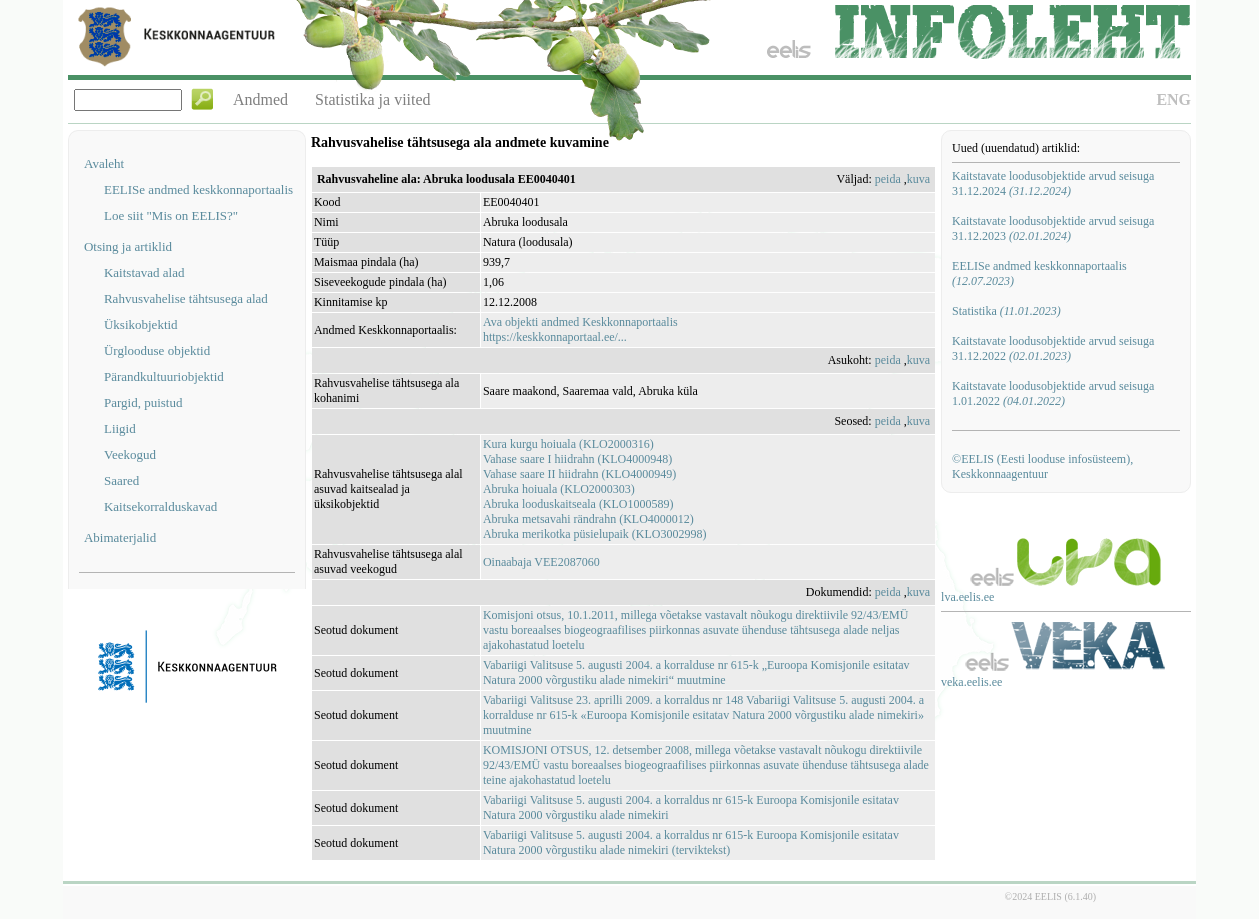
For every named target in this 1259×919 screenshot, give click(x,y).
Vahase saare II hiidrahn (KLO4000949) (579, 474)
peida (888, 179)
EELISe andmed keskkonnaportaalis (198, 189)
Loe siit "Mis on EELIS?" (171, 215)
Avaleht (104, 163)
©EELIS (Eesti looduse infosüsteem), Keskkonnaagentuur (1042, 466)
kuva (918, 179)
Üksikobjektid (141, 324)
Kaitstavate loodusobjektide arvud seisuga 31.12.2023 (1053, 228)
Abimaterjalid (120, 537)
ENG (1173, 99)
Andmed (260, 99)
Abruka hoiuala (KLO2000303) (559, 489)
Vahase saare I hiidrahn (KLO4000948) (577, 459)
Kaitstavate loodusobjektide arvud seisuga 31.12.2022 (1053, 348)
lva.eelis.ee (967, 597)
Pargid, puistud (143, 402)
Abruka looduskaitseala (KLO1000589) (578, 504)
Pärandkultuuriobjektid (164, 376)
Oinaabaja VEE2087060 (541, 562)
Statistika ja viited (373, 99)
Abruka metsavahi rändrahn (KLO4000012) (588, 519)
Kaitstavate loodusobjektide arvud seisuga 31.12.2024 (1053, 183)
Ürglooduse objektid (157, 350)
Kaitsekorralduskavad (160, 506)
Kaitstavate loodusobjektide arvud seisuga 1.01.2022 (1053, 393)
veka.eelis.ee (971, 682)
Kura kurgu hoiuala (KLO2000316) (568, 444)
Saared (121, 480)
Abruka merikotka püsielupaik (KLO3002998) (595, 534)
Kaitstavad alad (144, 272)
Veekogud (130, 454)
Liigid (120, 428)
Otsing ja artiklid (128, 246)
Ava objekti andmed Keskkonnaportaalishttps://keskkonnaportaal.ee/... (580, 329)
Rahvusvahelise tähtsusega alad (186, 298)
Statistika (1006, 311)
